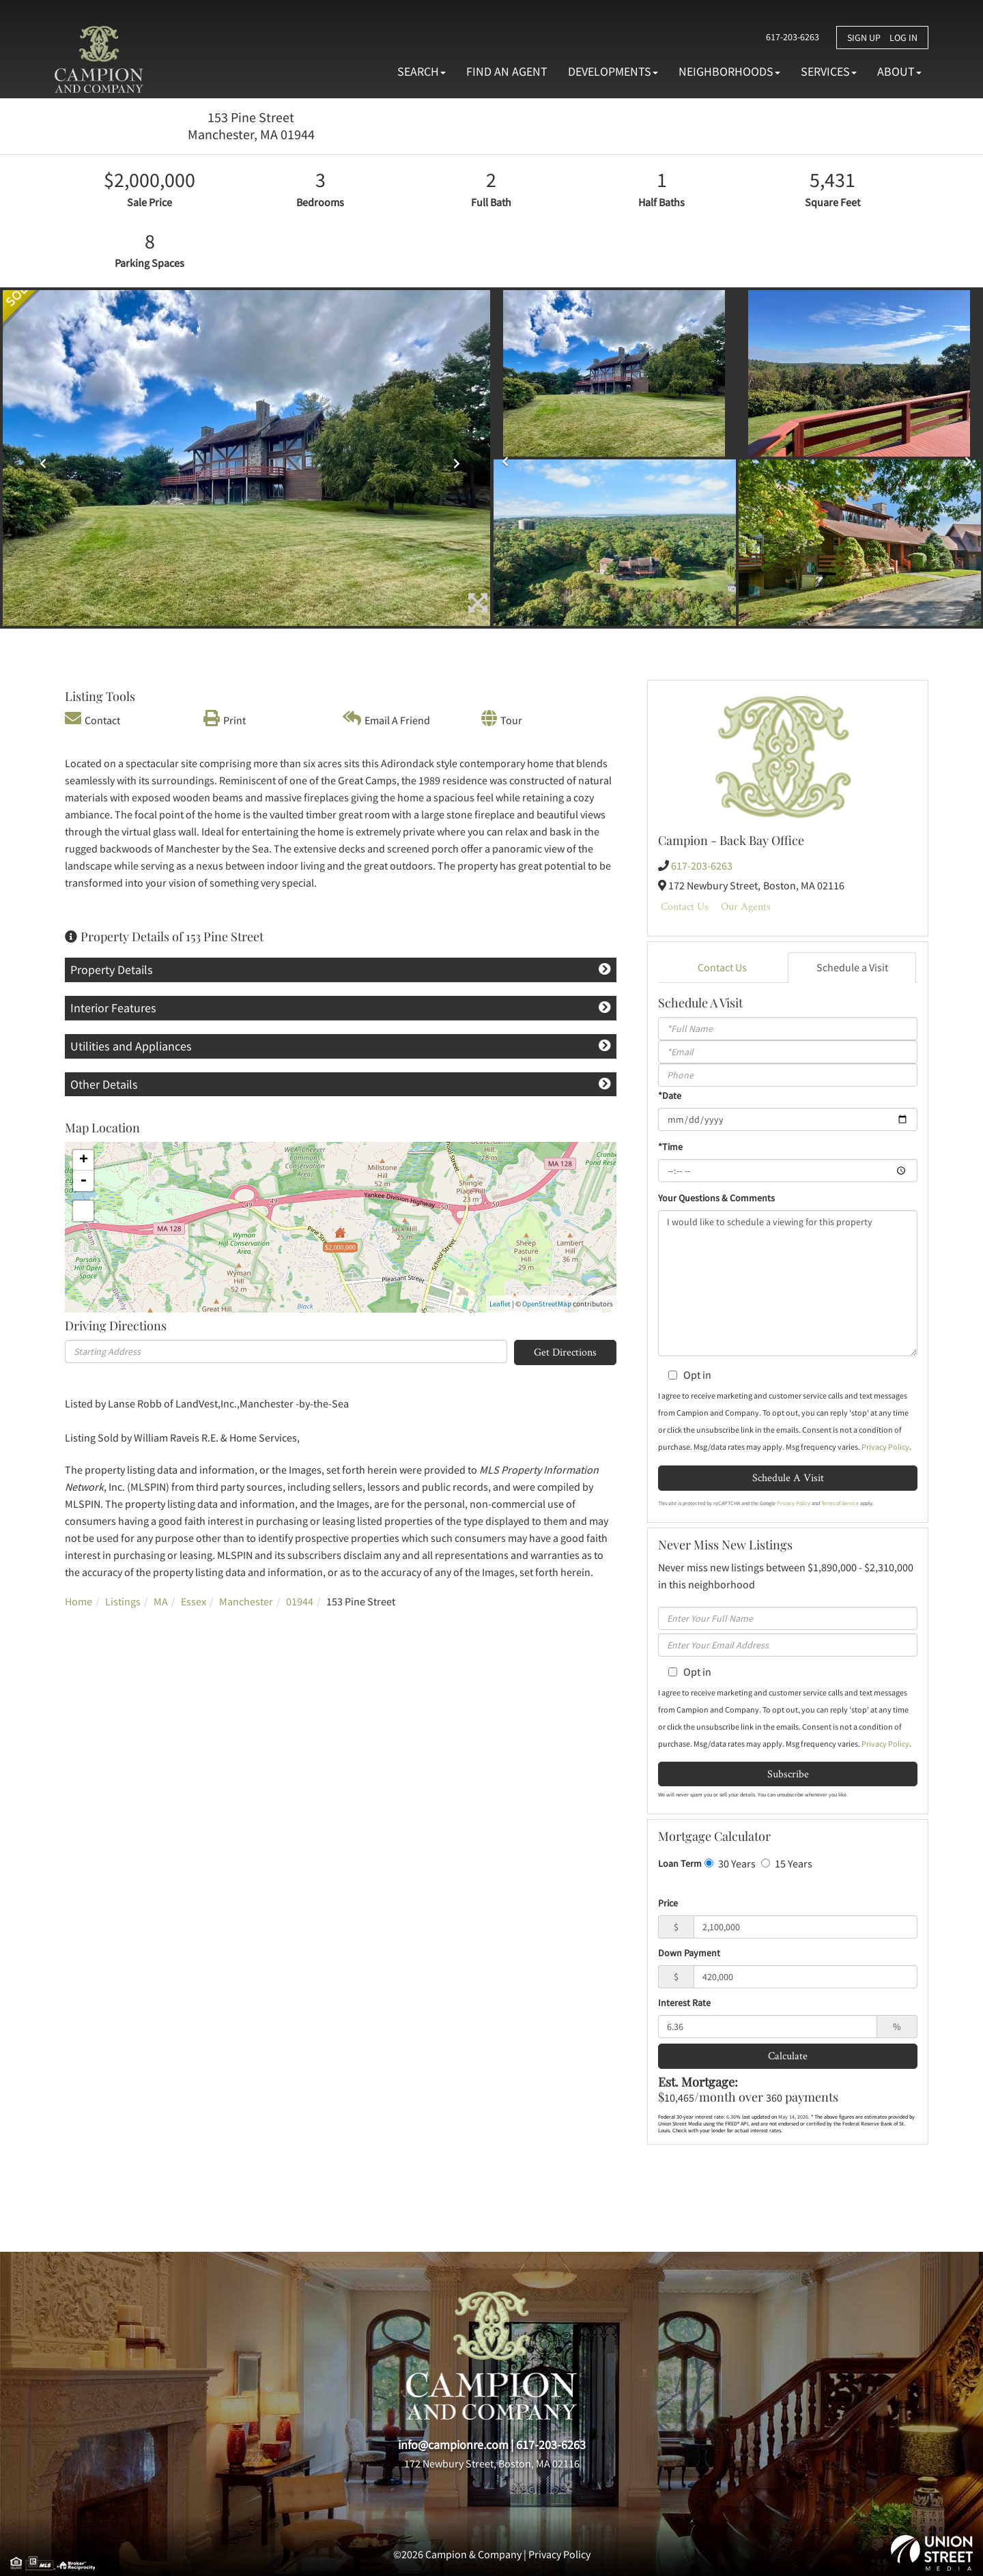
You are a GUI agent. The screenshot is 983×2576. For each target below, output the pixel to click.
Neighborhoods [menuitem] (729, 71)
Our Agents (746, 906)
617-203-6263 (789, 37)
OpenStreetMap (546, 1303)
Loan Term (680, 1863)
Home (78, 1601)
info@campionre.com (453, 2444)
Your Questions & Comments (716, 1198)
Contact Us (685, 906)
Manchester (246, 1601)
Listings (123, 1601)
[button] (39, 459)
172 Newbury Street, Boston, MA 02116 (492, 2463)
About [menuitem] (899, 71)
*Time (670, 1147)
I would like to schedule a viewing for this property (787, 1283)
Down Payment (689, 1953)
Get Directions (565, 1352)
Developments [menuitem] (613, 71)
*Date (669, 1095)
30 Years (730, 1863)
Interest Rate (684, 2003)
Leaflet (500, 1303)
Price (668, 1903)
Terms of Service (840, 1503)
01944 (299, 1601)
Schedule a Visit (852, 967)
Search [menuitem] (421, 71)
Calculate (788, 2055)
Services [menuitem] (829, 71)
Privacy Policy (885, 1447)
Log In (903, 37)
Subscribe (788, 1773)
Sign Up (864, 37)
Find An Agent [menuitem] (506, 71)
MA (161, 1601)
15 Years (786, 1863)
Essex (193, 1601)
